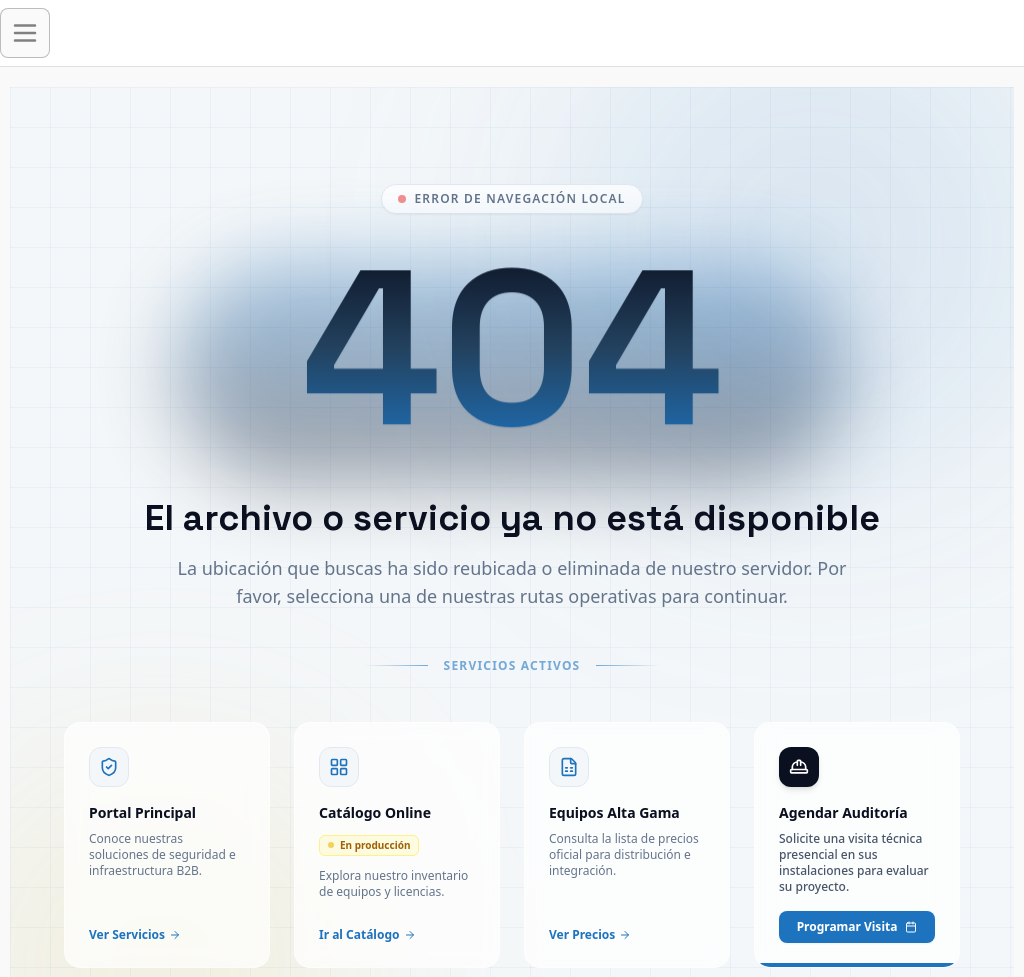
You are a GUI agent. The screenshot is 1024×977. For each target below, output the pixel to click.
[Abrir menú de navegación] (25, 33)
